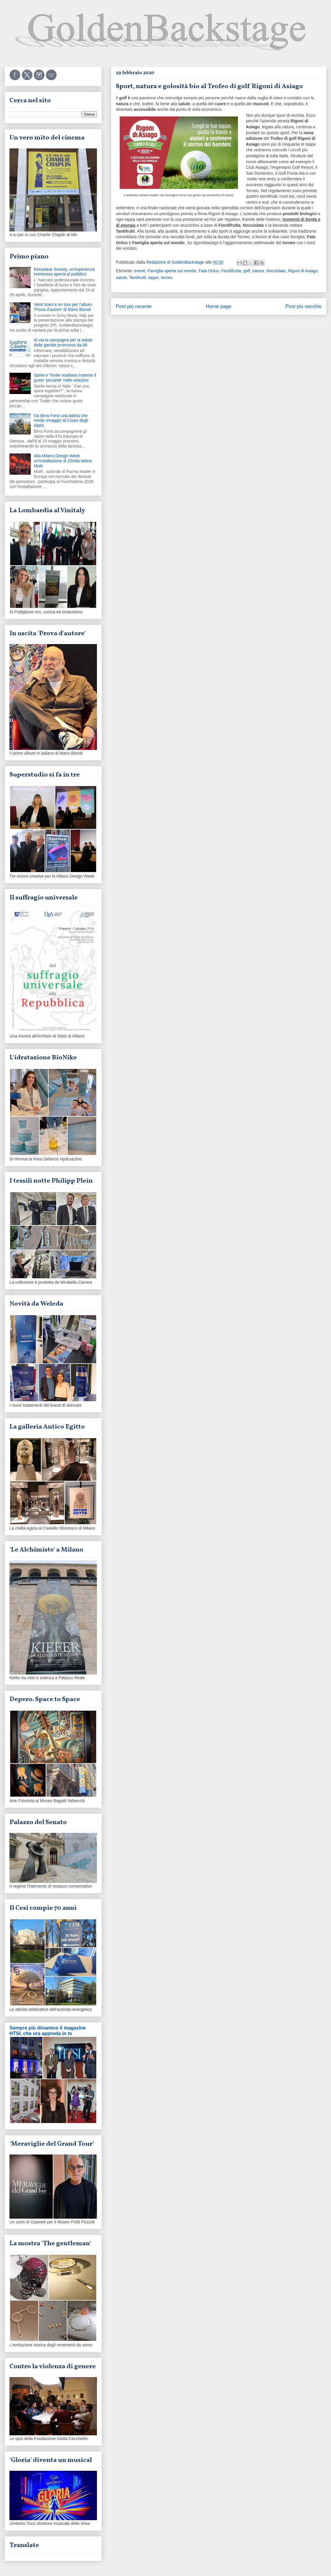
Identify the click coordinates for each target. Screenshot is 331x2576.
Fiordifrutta (231, 270)
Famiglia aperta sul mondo (171, 270)
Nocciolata (275, 270)
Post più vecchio (303, 306)
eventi (139, 270)
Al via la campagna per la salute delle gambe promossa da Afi (63, 342)
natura (258, 270)
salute (121, 277)
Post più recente (134, 306)
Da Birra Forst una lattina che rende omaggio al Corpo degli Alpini (61, 420)
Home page (218, 306)
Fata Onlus (209, 270)
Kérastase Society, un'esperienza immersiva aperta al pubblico (64, 272)
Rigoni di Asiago (302, 270)
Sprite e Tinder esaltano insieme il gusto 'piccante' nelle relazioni (65, 377)
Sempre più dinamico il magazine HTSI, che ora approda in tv (47, 2030)
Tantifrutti (137, 277)
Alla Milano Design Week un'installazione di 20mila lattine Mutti (63, 460)
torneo (167, 277)
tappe (153, 277)
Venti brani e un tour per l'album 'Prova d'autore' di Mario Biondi (63, 307)
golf (246, 270)
